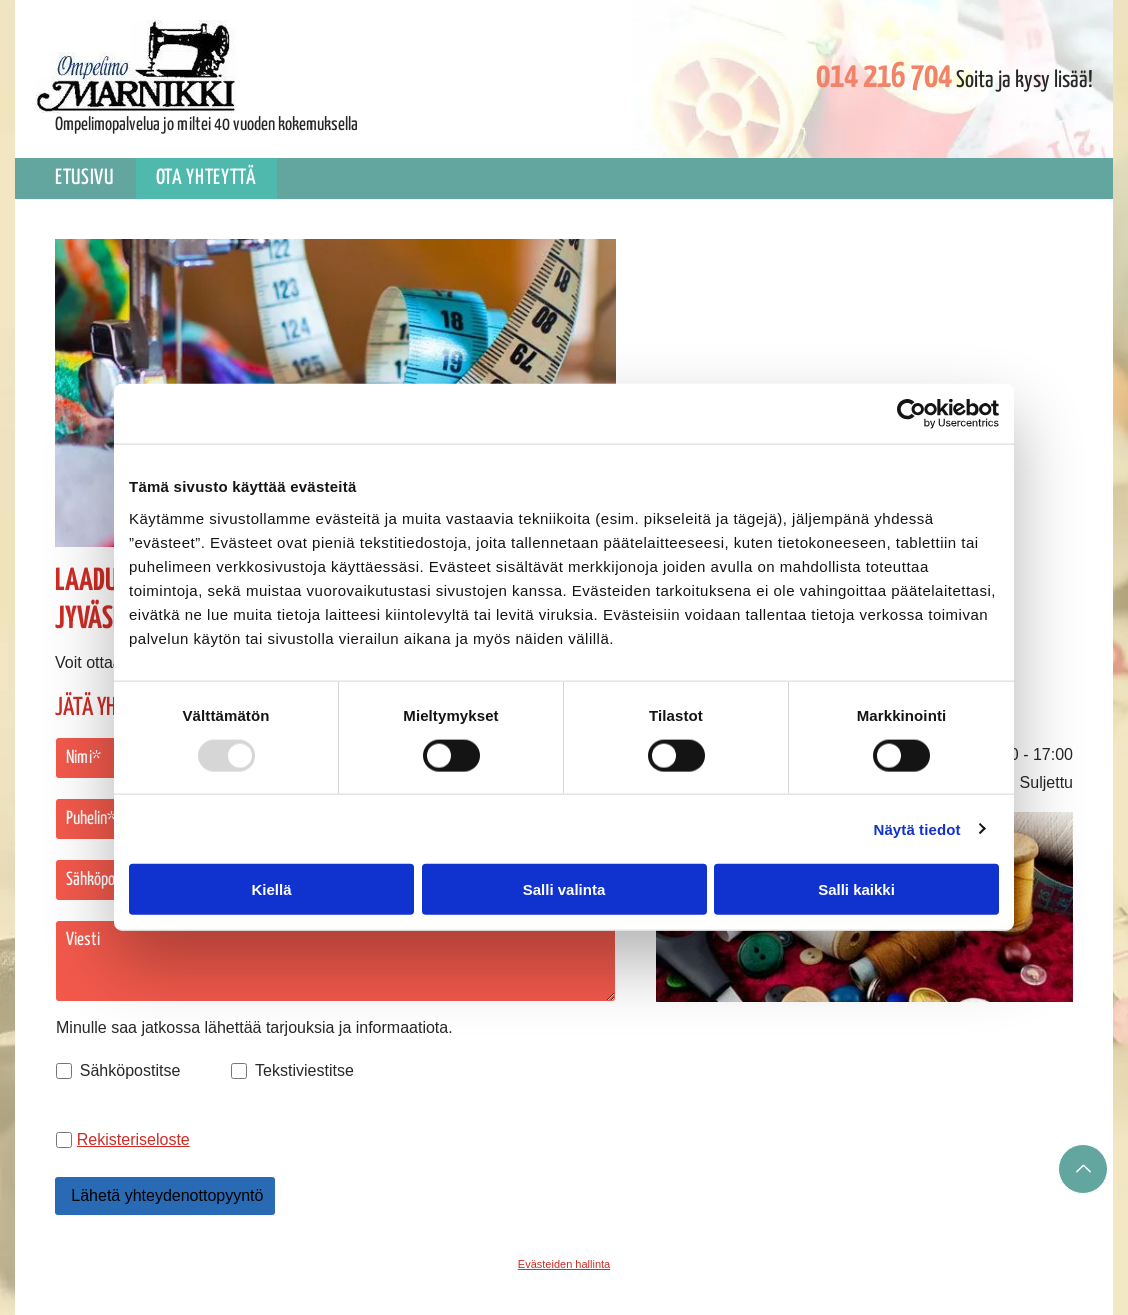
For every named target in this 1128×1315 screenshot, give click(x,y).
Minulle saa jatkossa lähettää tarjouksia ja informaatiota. (254, 1027)
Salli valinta (564, 889)
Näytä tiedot (917, 828)
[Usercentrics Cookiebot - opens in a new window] (911, 414)
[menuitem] (85, 178)
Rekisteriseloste (133, 1139)
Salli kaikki (856, 889)
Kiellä (271, 889)
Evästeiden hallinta (564, 1264)
